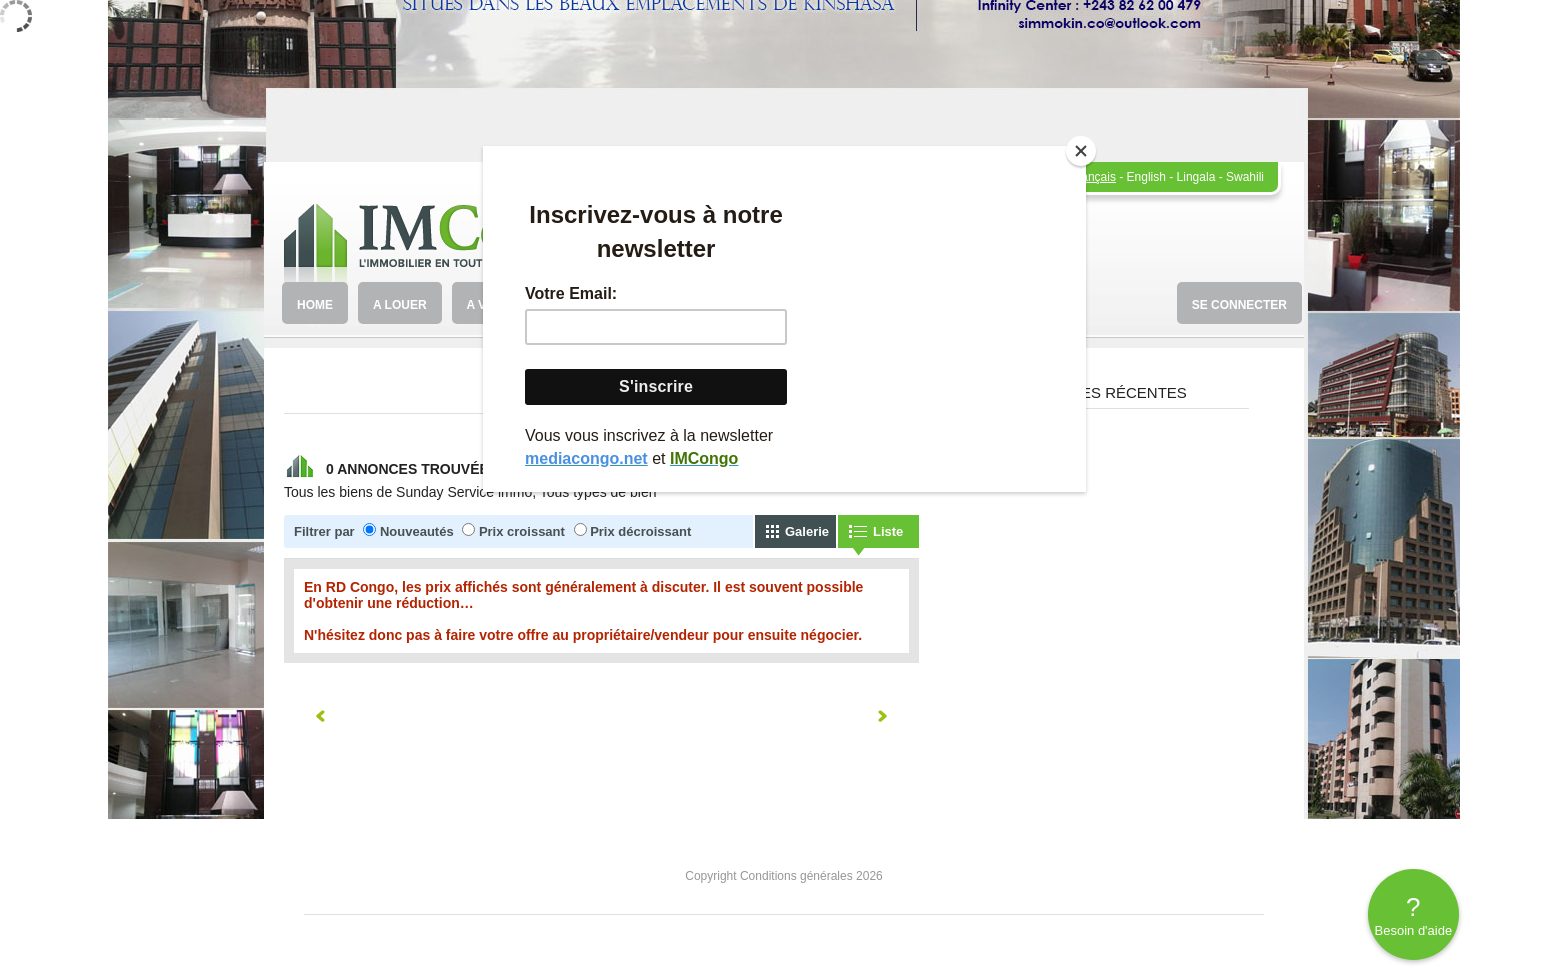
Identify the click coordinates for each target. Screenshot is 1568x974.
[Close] (1081, 151)
